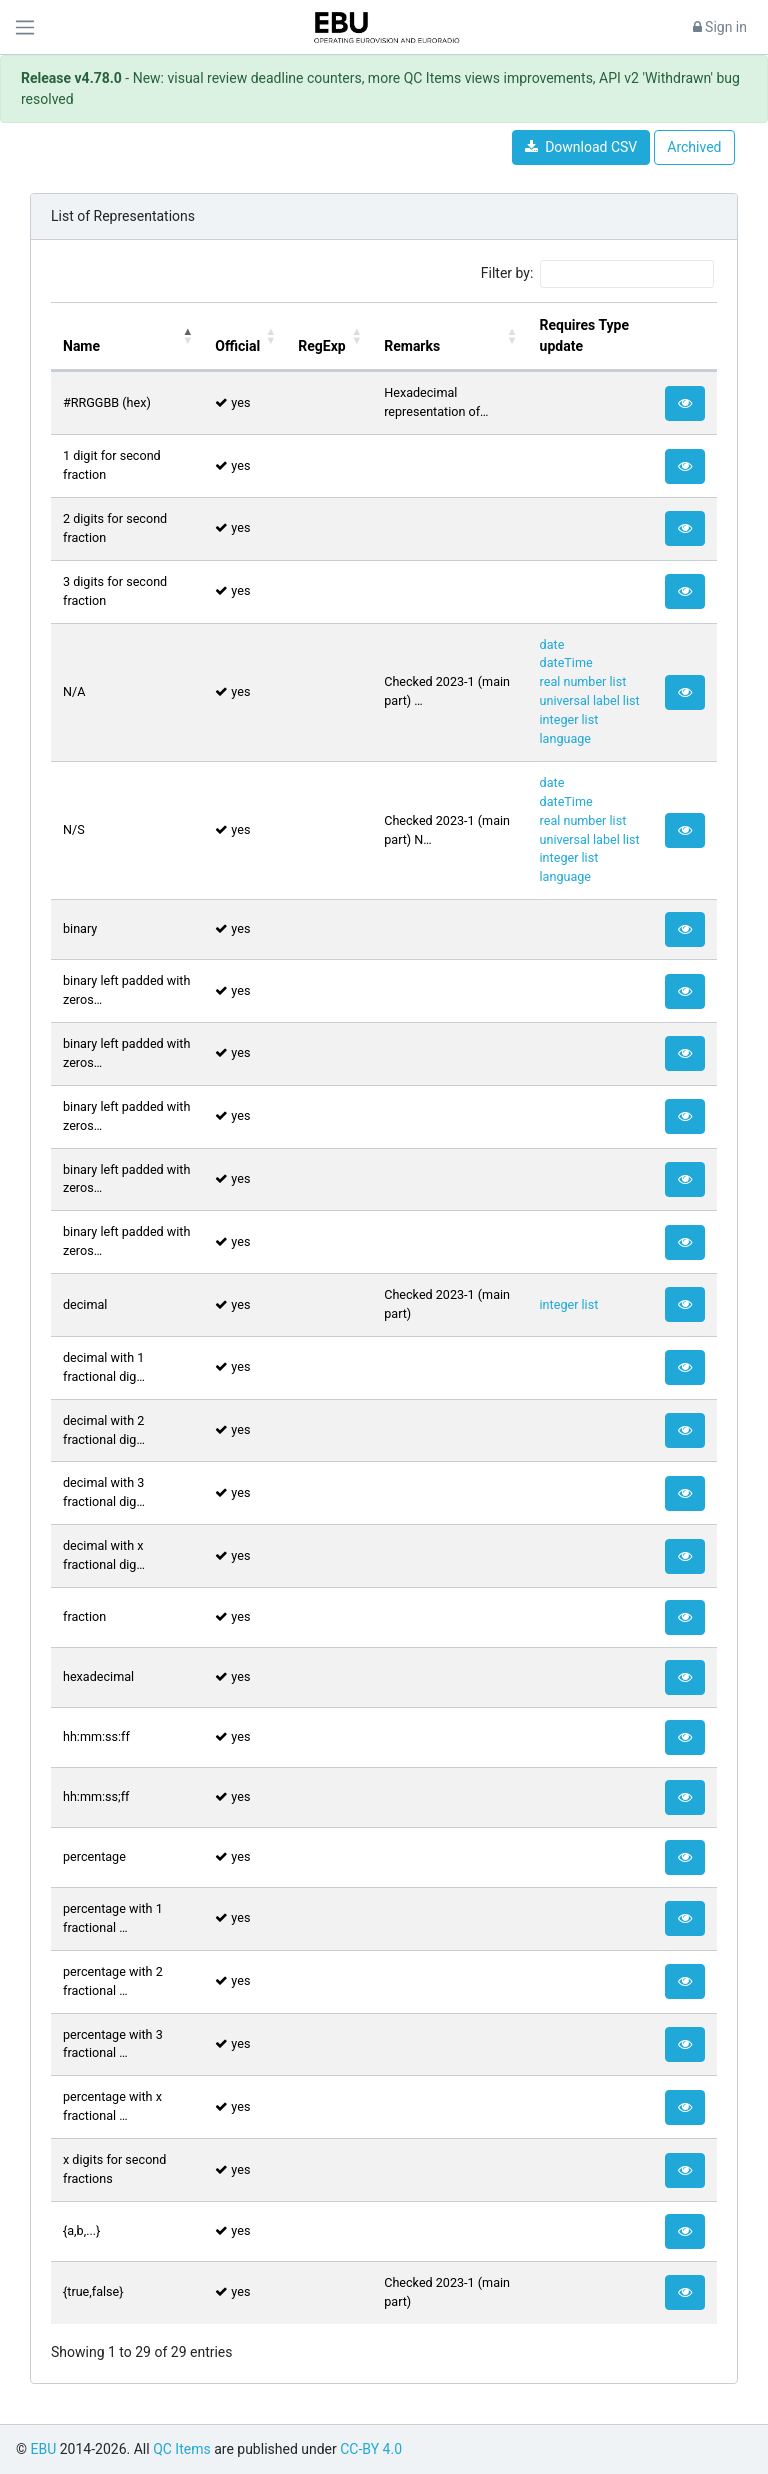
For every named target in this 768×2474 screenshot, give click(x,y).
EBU (43, 2449)
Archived (694, 147)
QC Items (182, 2449)
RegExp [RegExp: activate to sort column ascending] (321, 346)
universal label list (590, 700)
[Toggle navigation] (25, 27)
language (565, 738)
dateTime (566, 662)
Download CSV (581, 147)
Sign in (720, 27)
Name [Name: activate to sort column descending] (81, 346)
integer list (569, 719)
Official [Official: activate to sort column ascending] (237, 346)
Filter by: (597, 274)
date (552, 644)
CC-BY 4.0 (371, 2449)
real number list (583, 681)
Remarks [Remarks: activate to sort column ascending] (412, 346)
